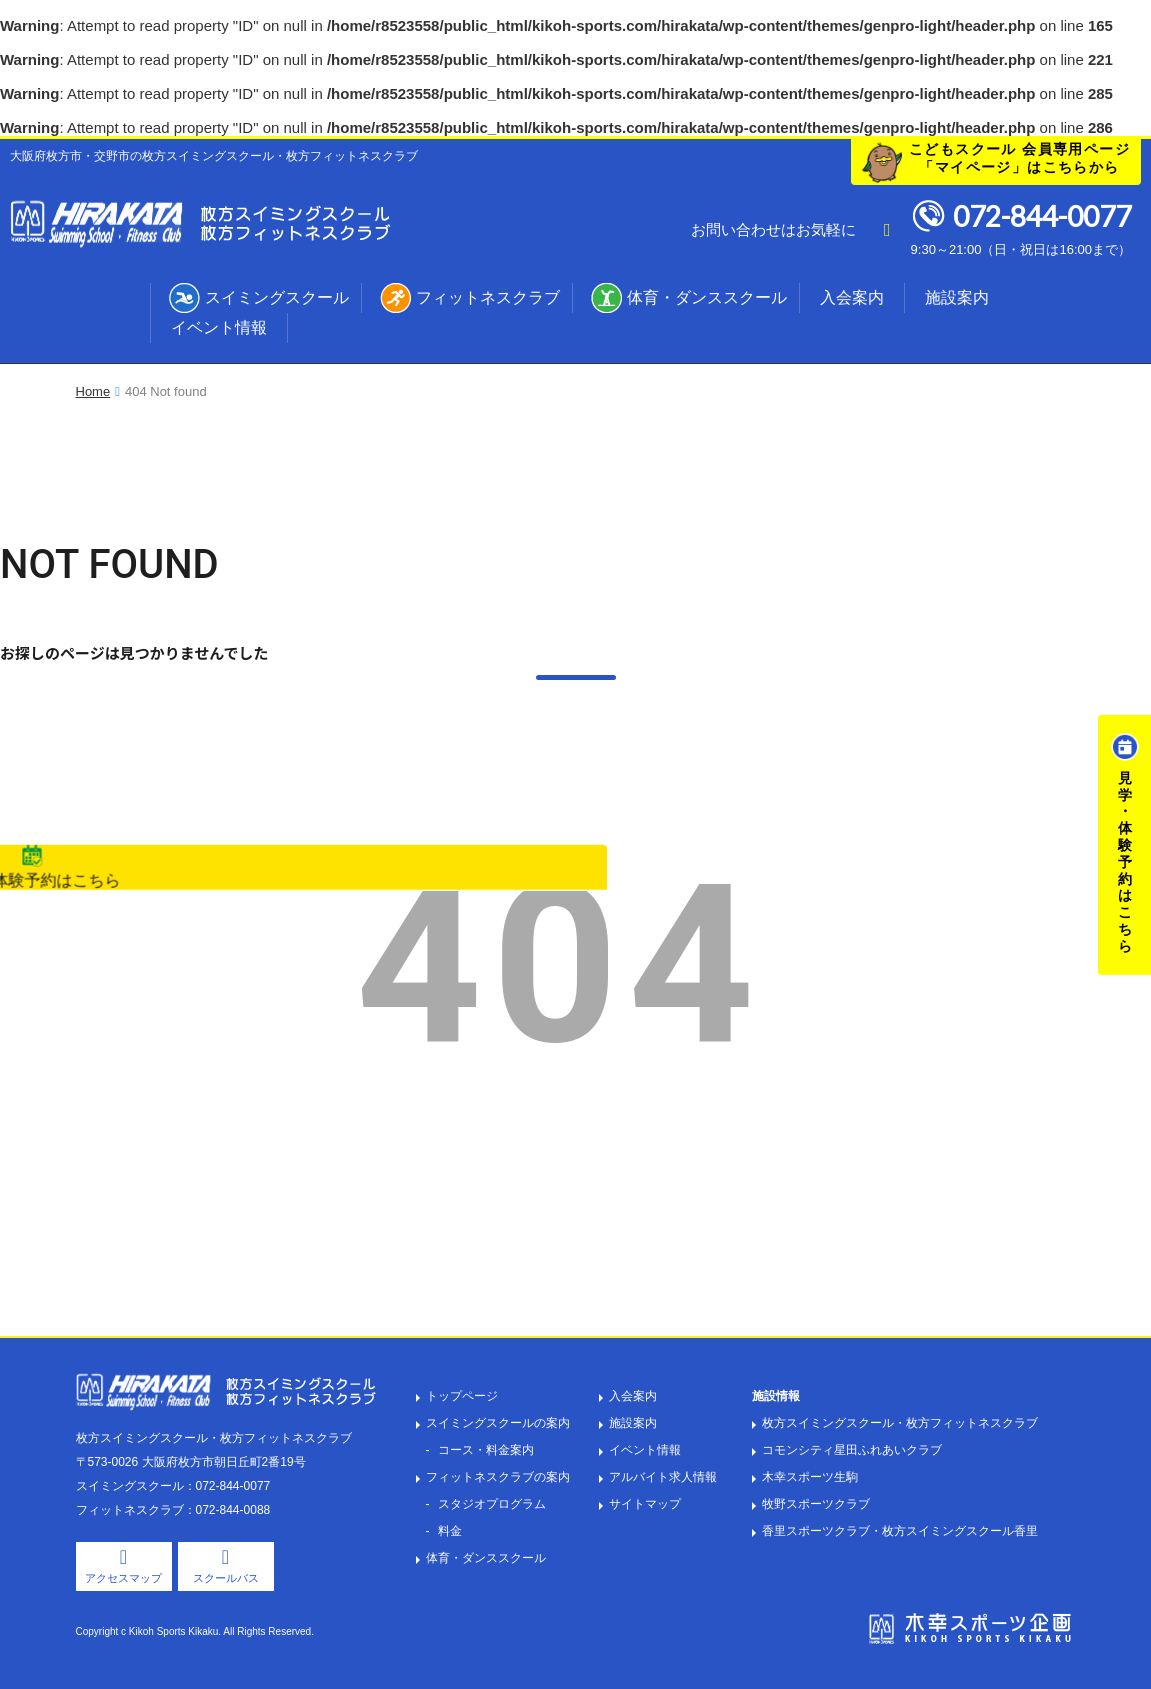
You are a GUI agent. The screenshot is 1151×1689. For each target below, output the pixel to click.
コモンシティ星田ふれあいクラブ (852, 1450)
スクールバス (226, 1578)
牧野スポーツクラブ (816, 1504)
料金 (450, 1531)
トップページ (462, 1396)
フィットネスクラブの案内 (498, 1477)
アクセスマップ (123, 1578)
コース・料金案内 (486, 1450)
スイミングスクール (277, 297)
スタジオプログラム (492, 1504)
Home (93, 391)
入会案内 (852, 297)
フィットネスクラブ (488, 297)
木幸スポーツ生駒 (810, 1477)
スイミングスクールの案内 (498, 1423)
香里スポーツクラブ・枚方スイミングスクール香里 (900, 1531)
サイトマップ (645, 1504)
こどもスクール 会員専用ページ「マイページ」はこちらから (1019, 158)
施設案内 (957, 297)
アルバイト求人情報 (663, 1477)
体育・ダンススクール (707, 297)
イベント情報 (219, 327)
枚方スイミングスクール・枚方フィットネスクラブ (900, 1423)
